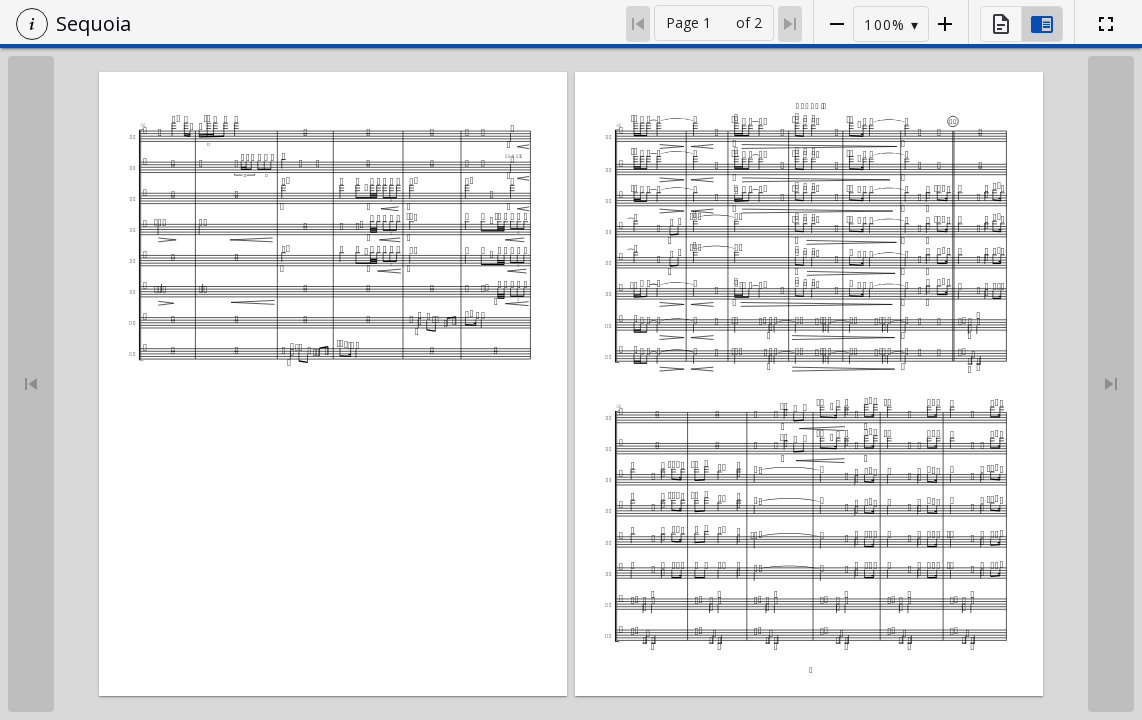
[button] (32, 24)
